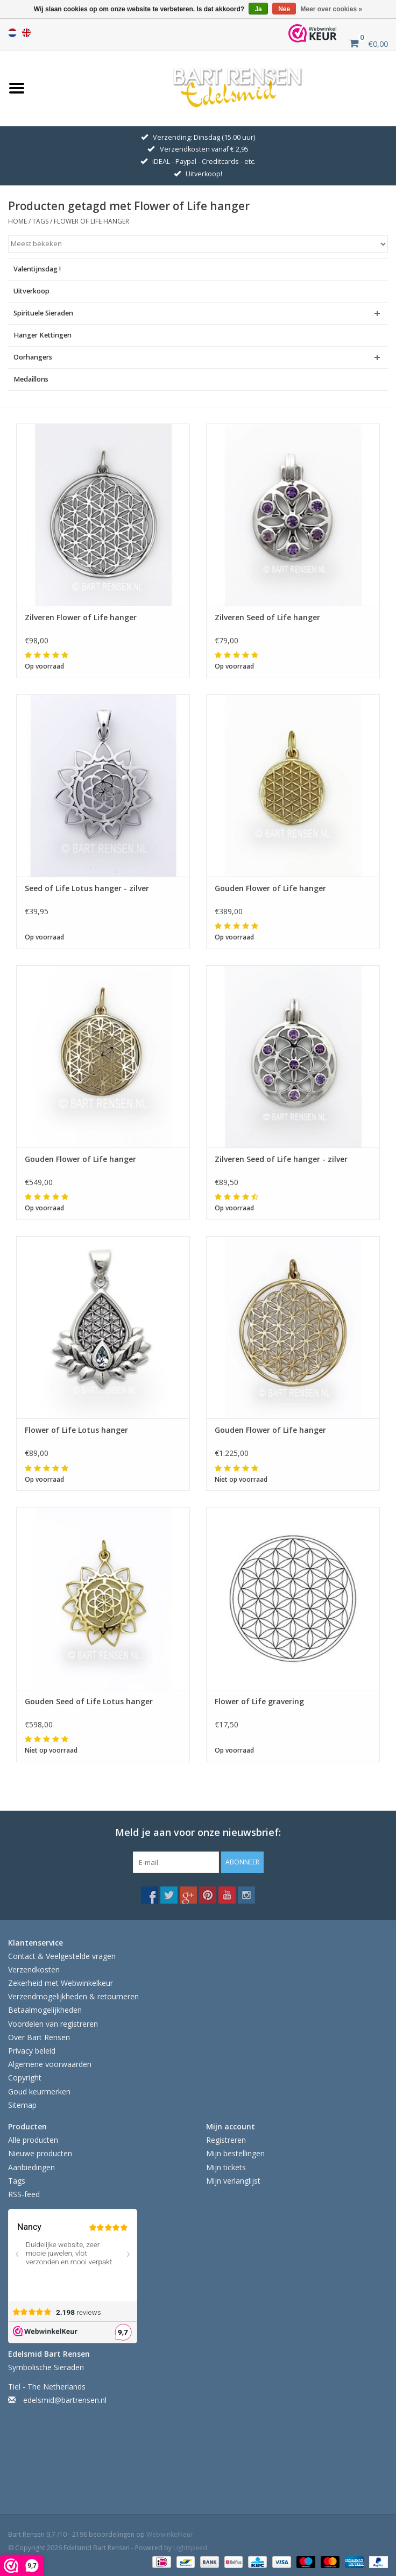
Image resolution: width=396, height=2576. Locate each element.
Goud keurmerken (39, 2091)
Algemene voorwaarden (49, 2064)
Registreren (226, 2140)
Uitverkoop (31, 291)
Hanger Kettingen (42, 335)
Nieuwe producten (40, 2153)
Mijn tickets (226, 2167)
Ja (257, 9)
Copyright (24, 2077)
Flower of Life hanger (91, 221)
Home (17, 221)
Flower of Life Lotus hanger (76, 1430)
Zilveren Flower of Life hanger (81, 617)
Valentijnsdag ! (37, 269)
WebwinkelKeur (169, 2534)
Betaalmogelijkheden (45, 2010)
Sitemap (22, 2105)
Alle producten (33, 2140)
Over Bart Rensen (39, 2037)
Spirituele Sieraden (43, 313)
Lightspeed (190, 2547)
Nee (284, 9)
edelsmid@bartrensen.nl (65, 2400)
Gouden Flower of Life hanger (270, 888)
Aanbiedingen (31, 2167)
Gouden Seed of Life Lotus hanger (89, 1701)
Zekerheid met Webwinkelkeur (60, 1983)
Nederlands (12, 32)
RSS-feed (24, 2194)
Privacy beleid (31, 2051)
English (26, 32)
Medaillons (30, 379)
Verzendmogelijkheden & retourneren (73, 1996)
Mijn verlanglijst (233, 2181)
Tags (40, 221)
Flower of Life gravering (259, 1701)
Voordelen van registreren (53, 2024)
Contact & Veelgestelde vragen (62, 1956)
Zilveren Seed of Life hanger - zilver (281, 1159)
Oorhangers (32, 357)
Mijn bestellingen (235, 2153)
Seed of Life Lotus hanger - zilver (87, 888)
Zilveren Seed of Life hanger (267, 617)
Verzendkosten (34, 1969)
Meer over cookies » (332, 9)
